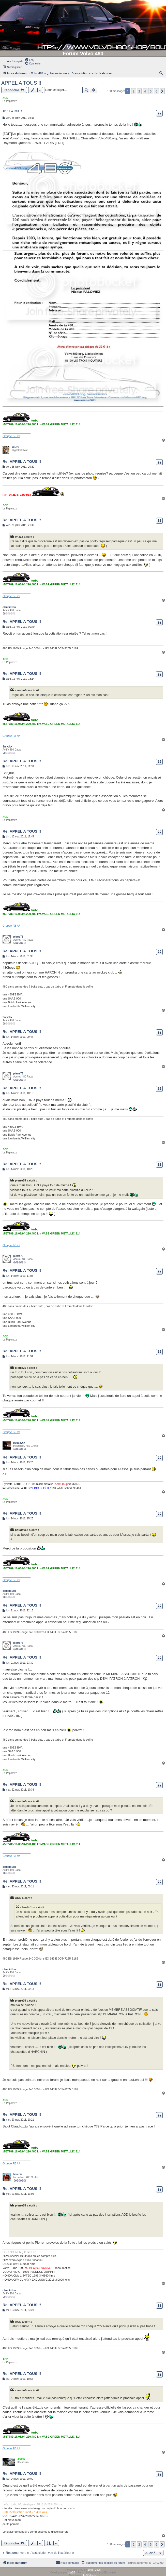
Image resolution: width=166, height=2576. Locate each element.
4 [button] (145, 91)
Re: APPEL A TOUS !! (22, 461)
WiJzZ (15, 447)
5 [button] (151, 91)
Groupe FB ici (11, 436)
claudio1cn (9, 607)
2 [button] (133, 91)
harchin (18, 2174)
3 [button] (139, 91)
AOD (5, 98)
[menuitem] (29, 59)
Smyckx (7, 746)
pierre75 (18, 936)
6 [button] (156, 91)
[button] (162, 91)
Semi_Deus (94, 2569)
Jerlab (21, 2459)
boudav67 (19, 1442)
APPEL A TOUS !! (21, 83)
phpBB (71, 2572)
